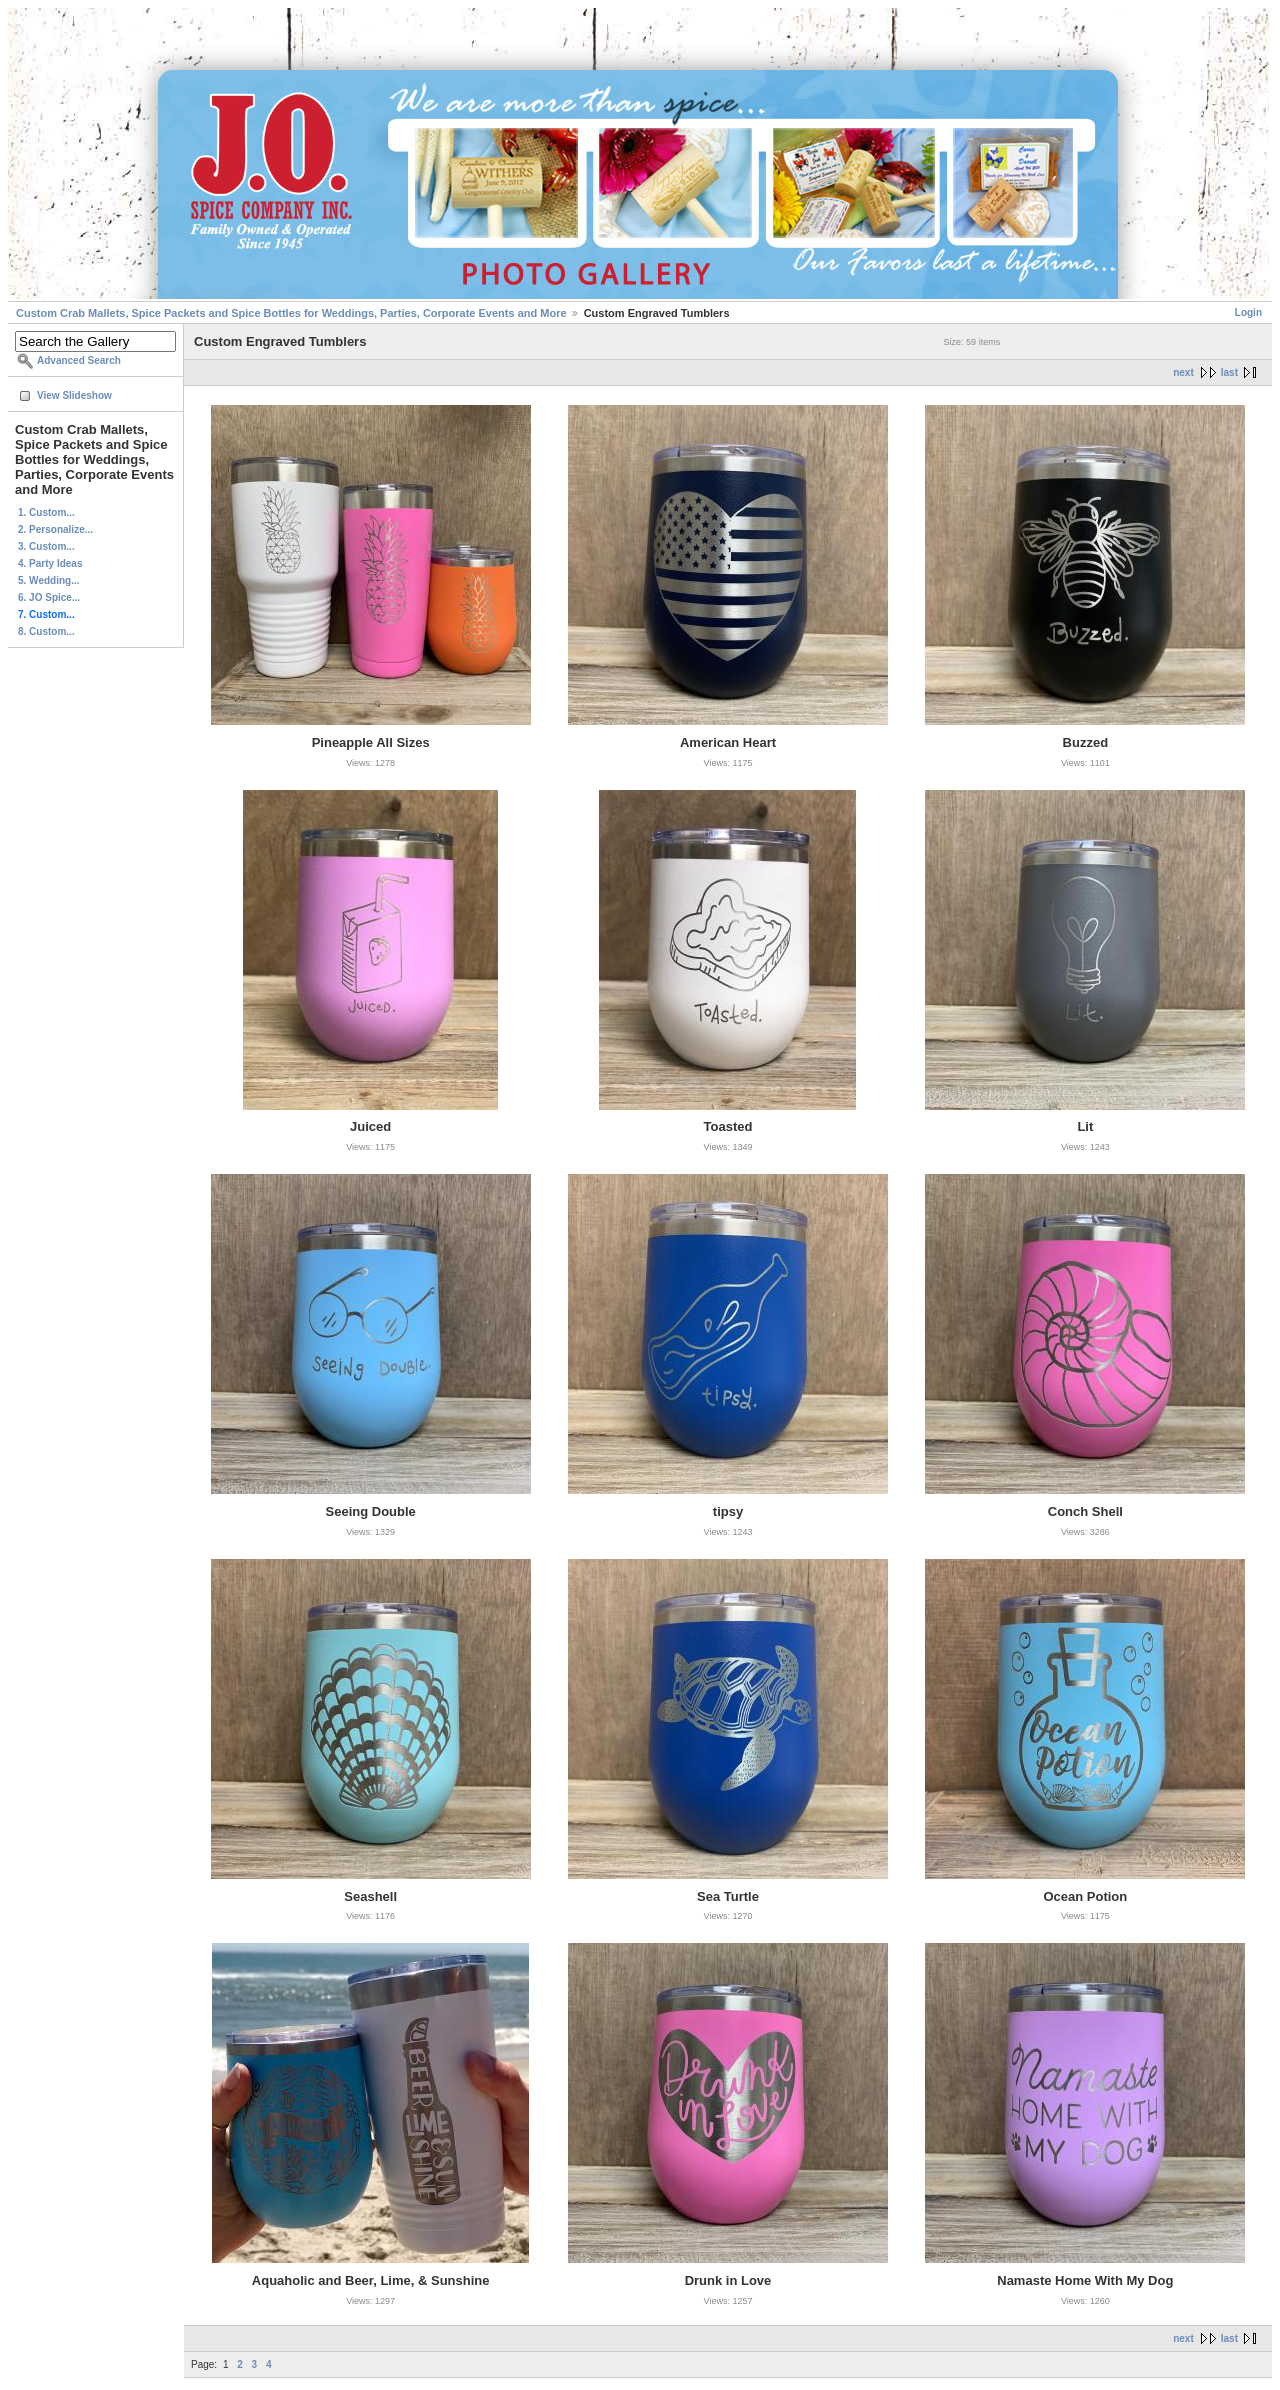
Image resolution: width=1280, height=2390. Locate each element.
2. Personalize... (55, 529)
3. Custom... (46, 546)
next (1183, 372)
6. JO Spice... (49, 597)
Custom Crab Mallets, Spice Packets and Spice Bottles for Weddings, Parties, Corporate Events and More (291, 313)
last (1229, 372)
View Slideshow (74, 395)
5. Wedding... (48, 580)
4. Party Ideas (50, 563)
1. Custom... (46, 512)
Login (1248, 312)
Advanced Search (79, 360)
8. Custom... (46, 631)
